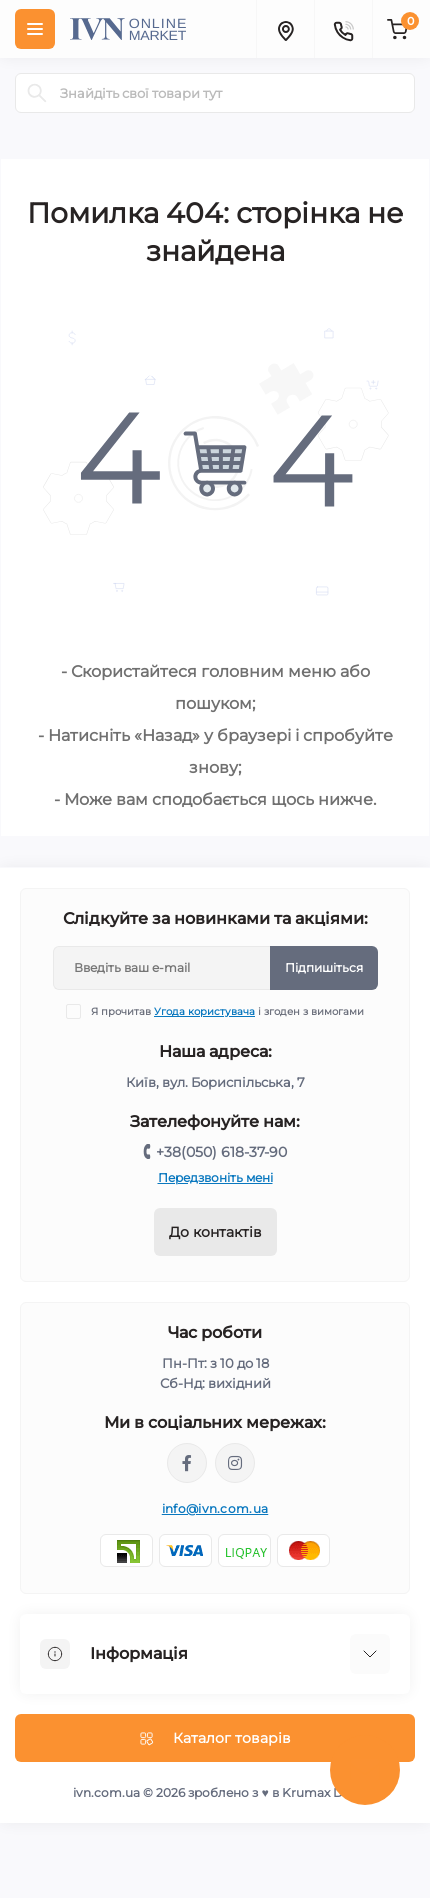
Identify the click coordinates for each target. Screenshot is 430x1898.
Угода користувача (204, 1011)
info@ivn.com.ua (215, 1508)
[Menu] (35, 29)
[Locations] (285, 29)
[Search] (37, 93)
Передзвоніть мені (215, 1177)
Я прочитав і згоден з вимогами (227, 1011)
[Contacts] (343, 29)
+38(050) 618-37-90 (221, 1152)
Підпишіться (324, 967)
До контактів (215, 1232)
